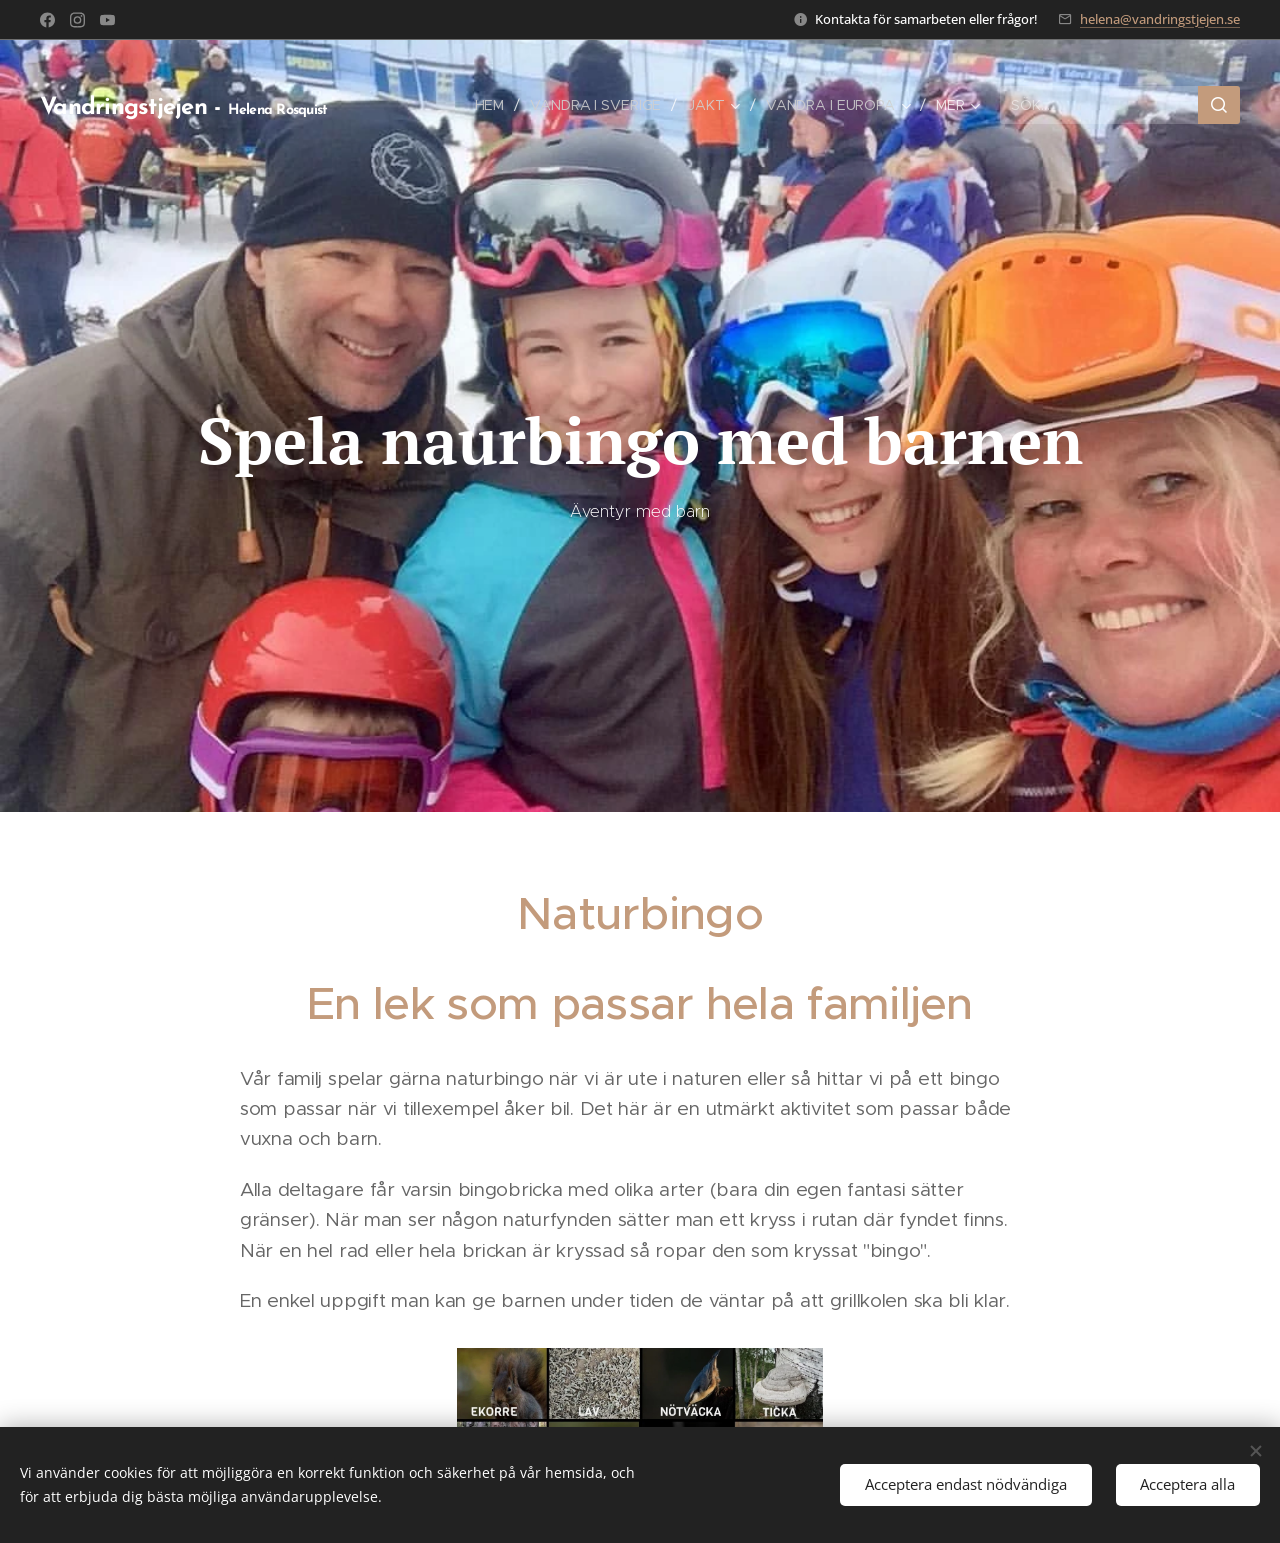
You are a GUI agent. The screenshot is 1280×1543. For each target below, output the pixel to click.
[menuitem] (491, 105)
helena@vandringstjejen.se (1160, 19)
